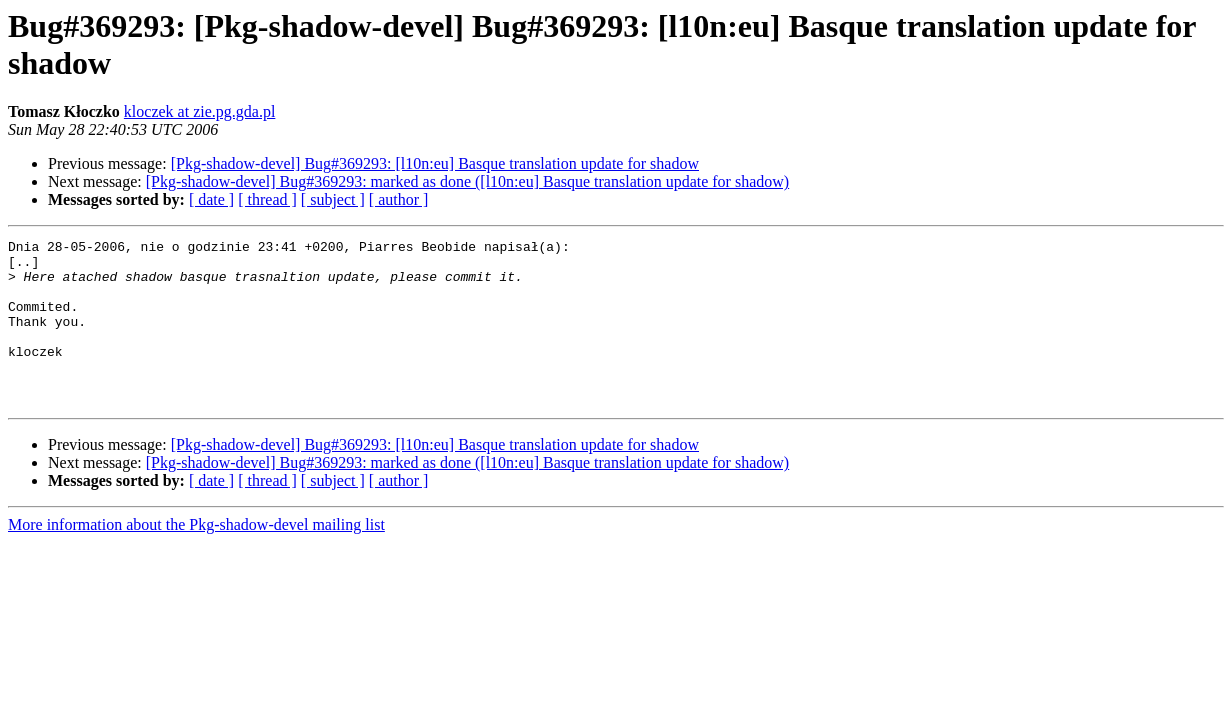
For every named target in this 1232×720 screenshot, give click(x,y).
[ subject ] (333, 199)
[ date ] (211, 199)
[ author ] (399, 199)
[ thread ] (267, 199)
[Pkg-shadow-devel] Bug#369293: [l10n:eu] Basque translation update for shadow (435, 163)
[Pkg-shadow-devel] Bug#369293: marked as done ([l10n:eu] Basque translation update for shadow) (467, 181)
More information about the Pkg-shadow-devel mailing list (196, 557)
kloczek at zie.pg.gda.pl (200, 111)
